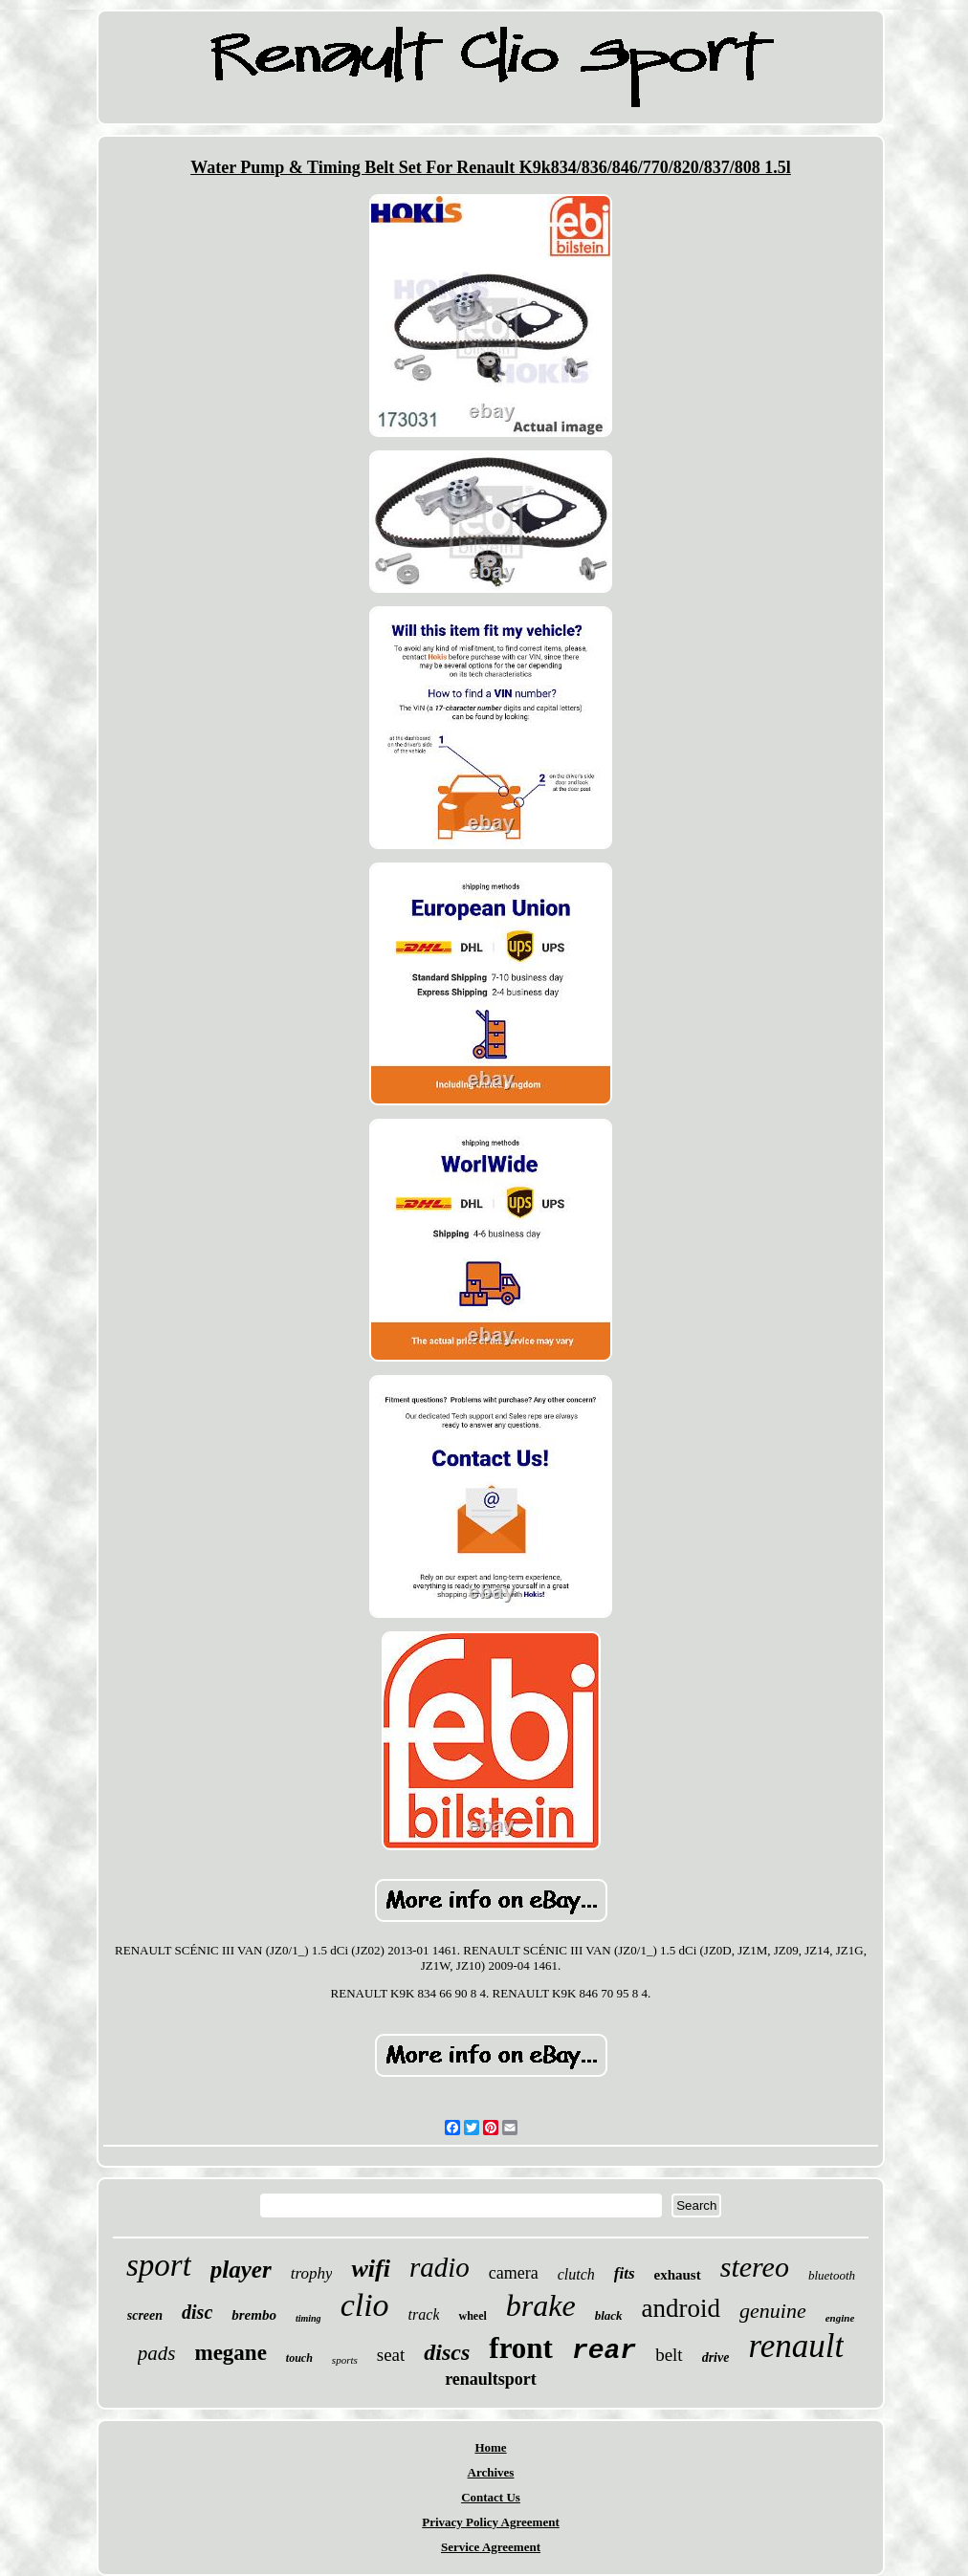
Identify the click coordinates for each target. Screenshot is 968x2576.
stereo (754, 2266)
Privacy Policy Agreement (490, 2522)
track (424, 2314)
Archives (491, 2472)
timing (308, 2318)
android (681, 2308)
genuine (772, 2311)
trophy (312, 2273)
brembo (253, 2315)
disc (197, 2312)
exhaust (677, 2274)
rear (604, 2351)
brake (541, 2305)
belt (669, 2355)
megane (230, 2353)
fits (624, 2273)
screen (145, 2315)
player (241, 2269)
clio (365, 2305)
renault (796, 2346)
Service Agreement (490, 2547)
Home (490, 2447)
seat (391, 2355)
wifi (370, 2268)
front (521, 2348)
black (609, 2315)
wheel (472, 2316)
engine (840, 2318)
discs (447, 2352)
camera (514, 2272)
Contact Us (490, 2497)
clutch (576, 2274)
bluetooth (831, 2275)
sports (345, 2360)
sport (158, 2265)
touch (299, 2358)
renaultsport (491, 2379)
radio (439, 2267)
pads (157, 2353)
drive (716, 2357)
